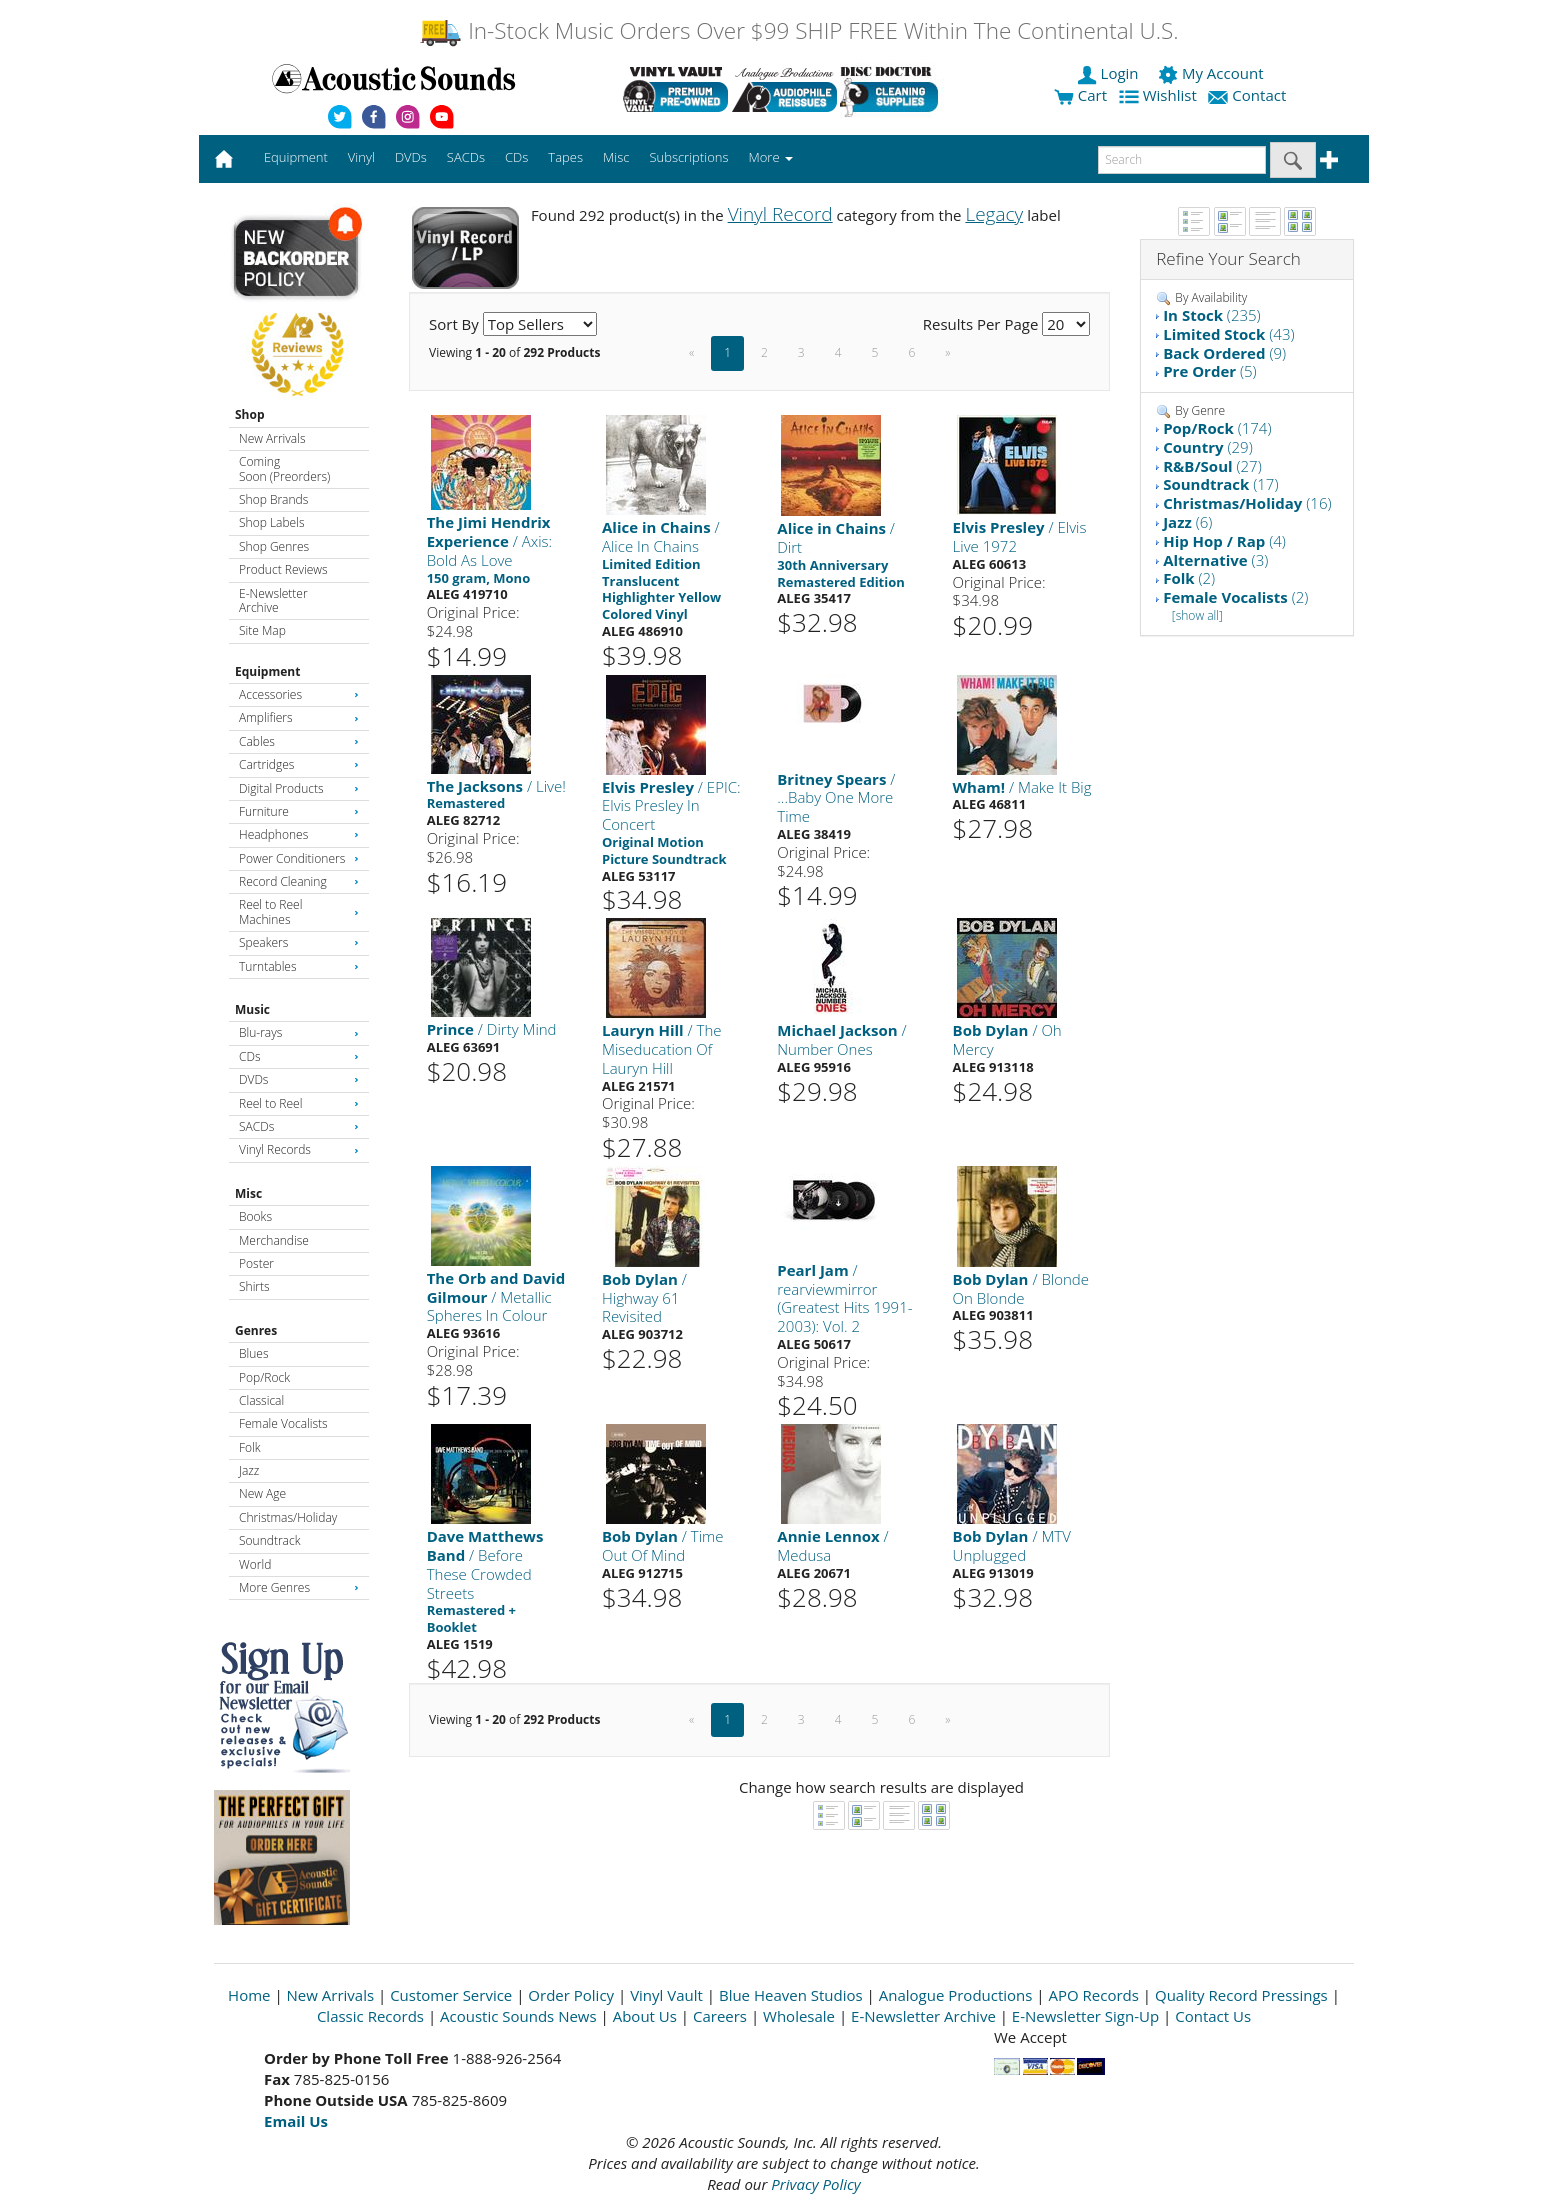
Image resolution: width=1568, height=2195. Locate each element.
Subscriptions (688, 157)
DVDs (299, 1079)
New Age (262, 1493)
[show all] (1197, 615)
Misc (248, 1193)
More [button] (771, 157)
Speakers (299, 942)
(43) (1228, 334)
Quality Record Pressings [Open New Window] (1241, 1995)
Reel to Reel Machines (299, 911)
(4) (1224, 541)
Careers (720, 2016)
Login (1110, 73)
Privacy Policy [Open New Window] (815, 2184)
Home (249, 1995)
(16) (1247, 503)
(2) (1189, 578)
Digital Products (299, 788)
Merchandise (274, 1240)
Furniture (299, 811)
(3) (1215, 560)
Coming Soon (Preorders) (284, 468)
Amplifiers (299, 717)
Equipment (267, 671)
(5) (1210, 371)
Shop (250, 414)
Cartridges (299, 764)
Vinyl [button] (361, 157)
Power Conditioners (299, 858)
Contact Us (1213, 2016)
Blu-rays (299, 1032)
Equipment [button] (296, 157)
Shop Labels (271, 522)
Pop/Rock (264, 1377)
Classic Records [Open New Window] (370, 2016)
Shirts (254, 1286)
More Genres (299, 1587)
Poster (256, 1263)
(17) (1220, 484)
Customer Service (451, 1995)
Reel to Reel (299, 1103)
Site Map (262, 630)
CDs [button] (516, 157)
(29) (1208, 447)
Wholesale (799, 2016)
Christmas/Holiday (288, 1517)
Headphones (299, 834)
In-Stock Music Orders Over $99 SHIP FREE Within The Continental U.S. (798, 30)
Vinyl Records (299, 1149)
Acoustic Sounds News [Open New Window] (518, 2016)
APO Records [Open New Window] (1094, 1995)
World (255, 1564)
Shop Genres (274, 546)
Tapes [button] (565, 157)
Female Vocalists (283, 1423)
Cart (1080, 95)
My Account (1212, 73)
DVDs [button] (411, 157)
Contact (1249, 95)
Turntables (299, 966)
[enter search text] (1182, 160)
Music (252, 1009)
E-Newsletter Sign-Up (1085, 2016)
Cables (299, 741)
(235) (1212, 315)
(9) (1224, 353)
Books (255, 1216)
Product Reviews (283, 569)
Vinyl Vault (666, 1995)
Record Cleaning (299, 881)
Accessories (299, 694)
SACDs (299, 1126)
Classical (261, 1400)
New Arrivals (272, 438)
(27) (1212, 466)
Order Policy (571, 1995)
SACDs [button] (466, 157)
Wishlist (1160, 95)
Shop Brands (273, 499)
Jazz (249, 1470)
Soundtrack (269, 1540)
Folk (250, 1447)
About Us (645, 2016)
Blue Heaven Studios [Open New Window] (791, 1995)
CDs (299, 1056)
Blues (254, 1353)
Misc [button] (616, 157)
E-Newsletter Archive (273, 600)
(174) (1217, 428)
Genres (256, 1330)
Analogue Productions (956, 1995)
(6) (1187, 522)
